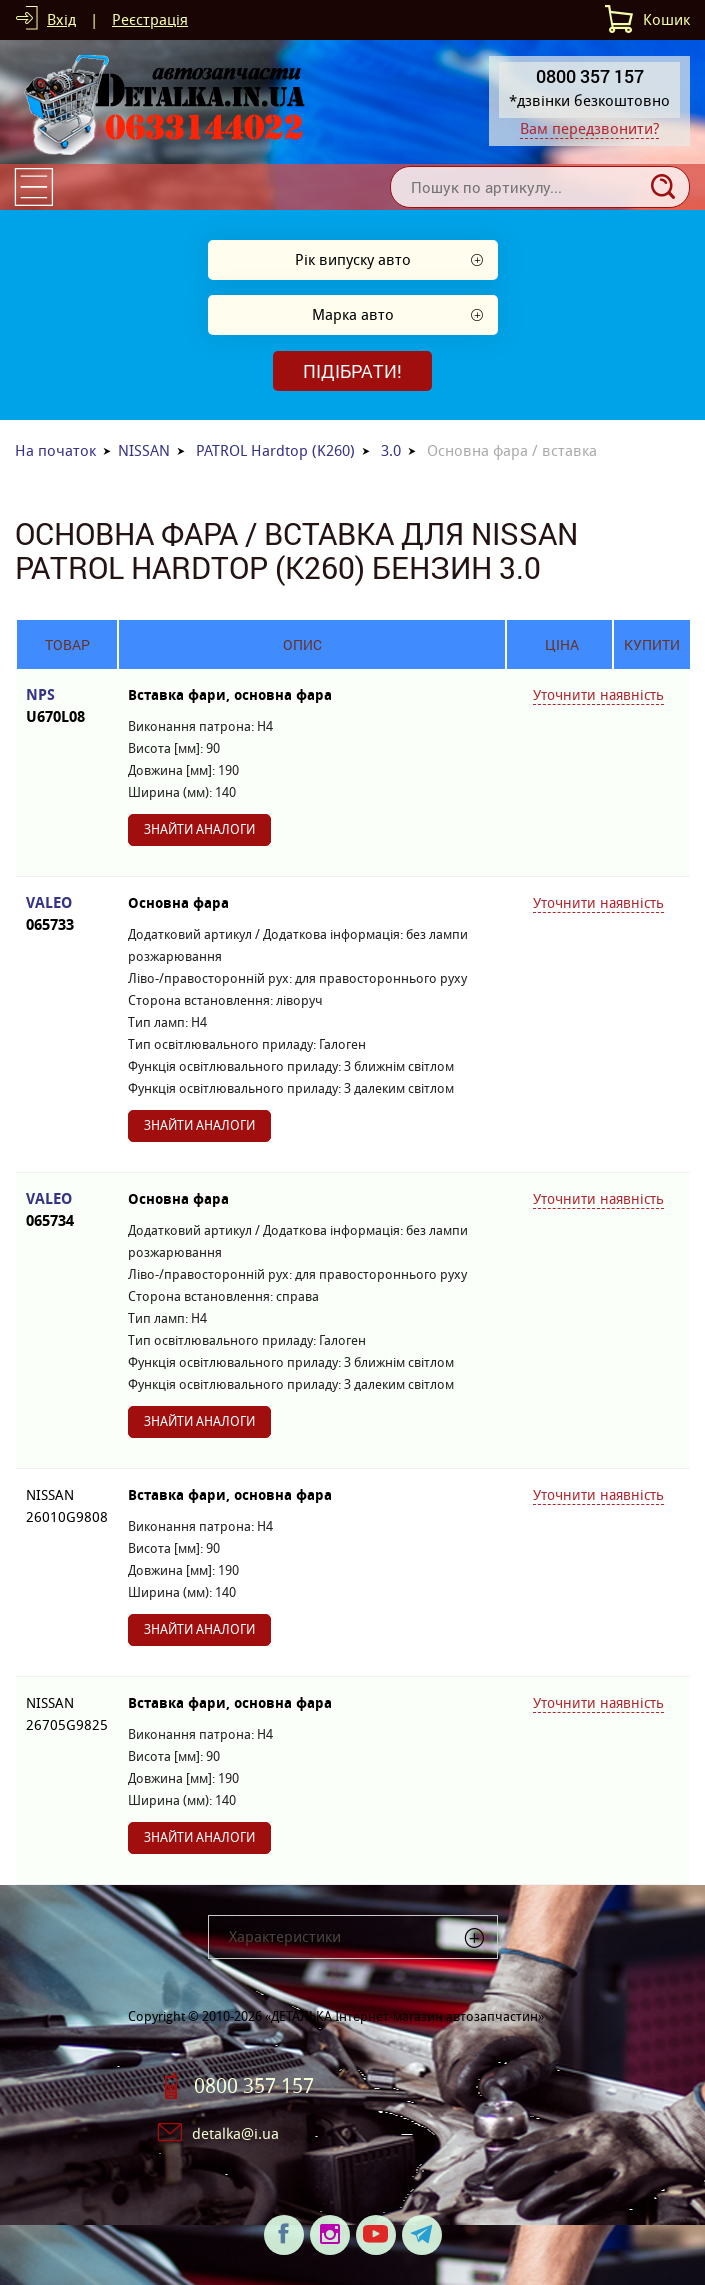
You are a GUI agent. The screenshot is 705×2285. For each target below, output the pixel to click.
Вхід (61, 19)
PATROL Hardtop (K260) (275, 450)
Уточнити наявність (598, 695)
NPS (67, 706)
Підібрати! (352, 371)
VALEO (67, 914)
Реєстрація (150, 19)
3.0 (391, 450)
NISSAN (144, 450)
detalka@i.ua (235, 2133)
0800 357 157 (254, 2086)
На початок (55, 450)
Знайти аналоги (199, 829)
